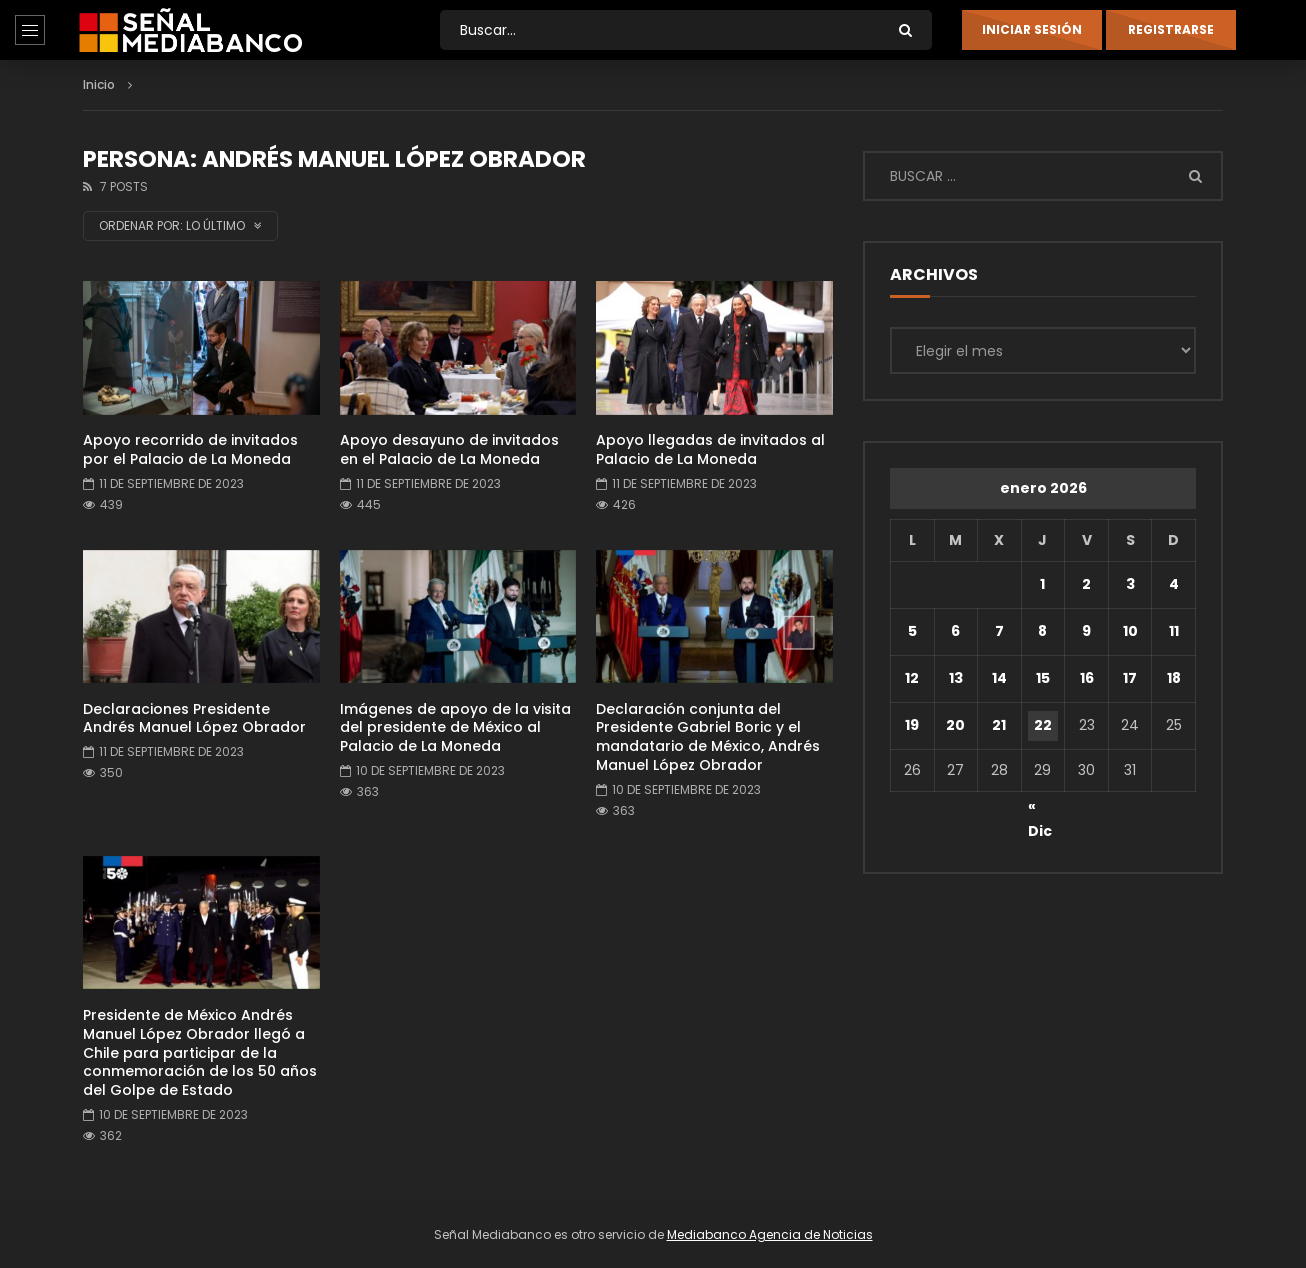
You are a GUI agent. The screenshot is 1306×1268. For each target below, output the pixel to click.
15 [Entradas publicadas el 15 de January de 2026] (1043, 678)
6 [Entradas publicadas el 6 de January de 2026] (955, 631)
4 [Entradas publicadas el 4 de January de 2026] (1174, 584)
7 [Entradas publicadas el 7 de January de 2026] (999, 631)
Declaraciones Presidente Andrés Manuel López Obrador (194, 718)
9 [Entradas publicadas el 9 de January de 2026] (1086, 631)
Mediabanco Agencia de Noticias (770, 1234)
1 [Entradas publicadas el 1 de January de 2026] (1042, 584)
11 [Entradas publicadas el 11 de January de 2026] (1174, 631)
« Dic (1040, 809)
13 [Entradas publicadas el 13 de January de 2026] (956, 678)
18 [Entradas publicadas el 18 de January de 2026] (1174, 678)
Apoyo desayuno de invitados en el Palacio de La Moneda (449, 449)
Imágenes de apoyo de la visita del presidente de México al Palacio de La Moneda (455, 728)
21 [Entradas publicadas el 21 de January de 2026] (999, 725)
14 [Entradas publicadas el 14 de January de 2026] (999, 678)
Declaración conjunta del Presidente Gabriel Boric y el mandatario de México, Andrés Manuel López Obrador (708, 737)
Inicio (99, 84)
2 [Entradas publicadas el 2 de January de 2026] (1086, 584)
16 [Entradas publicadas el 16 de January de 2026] (1087, 678)
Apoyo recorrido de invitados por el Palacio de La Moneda (190, 449)
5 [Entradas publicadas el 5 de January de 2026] (912, 631)
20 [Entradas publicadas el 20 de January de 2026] (955, 725)
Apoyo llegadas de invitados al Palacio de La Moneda (710, 449)
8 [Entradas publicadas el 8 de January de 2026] (1042, 631)
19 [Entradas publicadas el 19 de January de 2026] (912, 725)
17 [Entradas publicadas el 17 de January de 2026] (1130, 678)
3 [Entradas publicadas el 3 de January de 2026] (1130, 584)
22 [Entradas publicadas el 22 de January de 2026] (1043, 725)
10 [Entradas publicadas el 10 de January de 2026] (1130, 631)
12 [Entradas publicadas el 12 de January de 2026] (912, 678)
